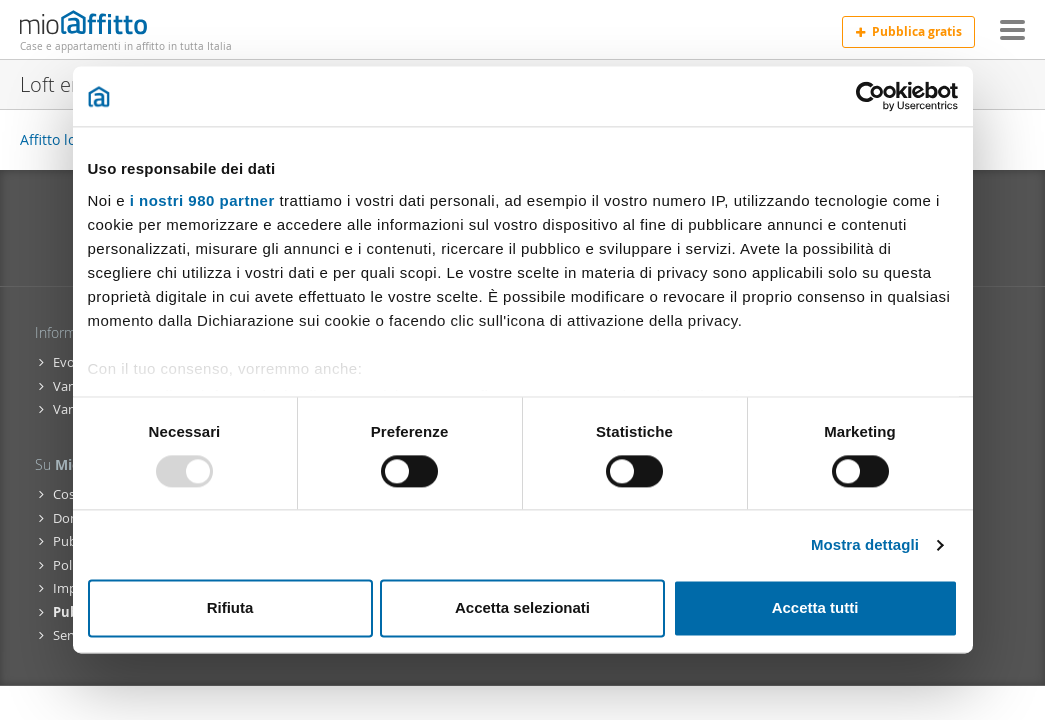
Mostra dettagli (865, 544)
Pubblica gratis (908, 31)
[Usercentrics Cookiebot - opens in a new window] (870, 96)
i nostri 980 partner (202, 200)
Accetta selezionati (522, 608)
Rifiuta (230, 608)
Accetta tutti (815, 608)
